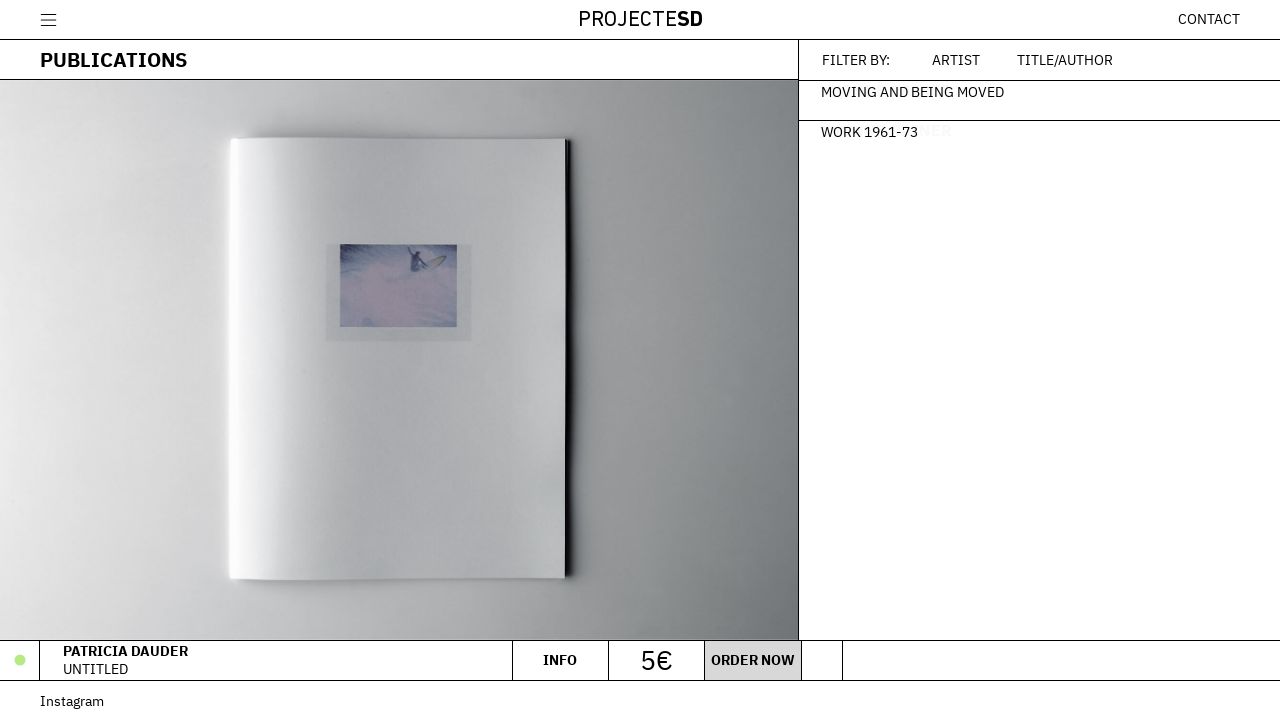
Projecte (640, 20)
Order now (752, 659)
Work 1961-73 (871, 131)
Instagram (72, 700)
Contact (1209, 19)
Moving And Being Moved (914, 91)
